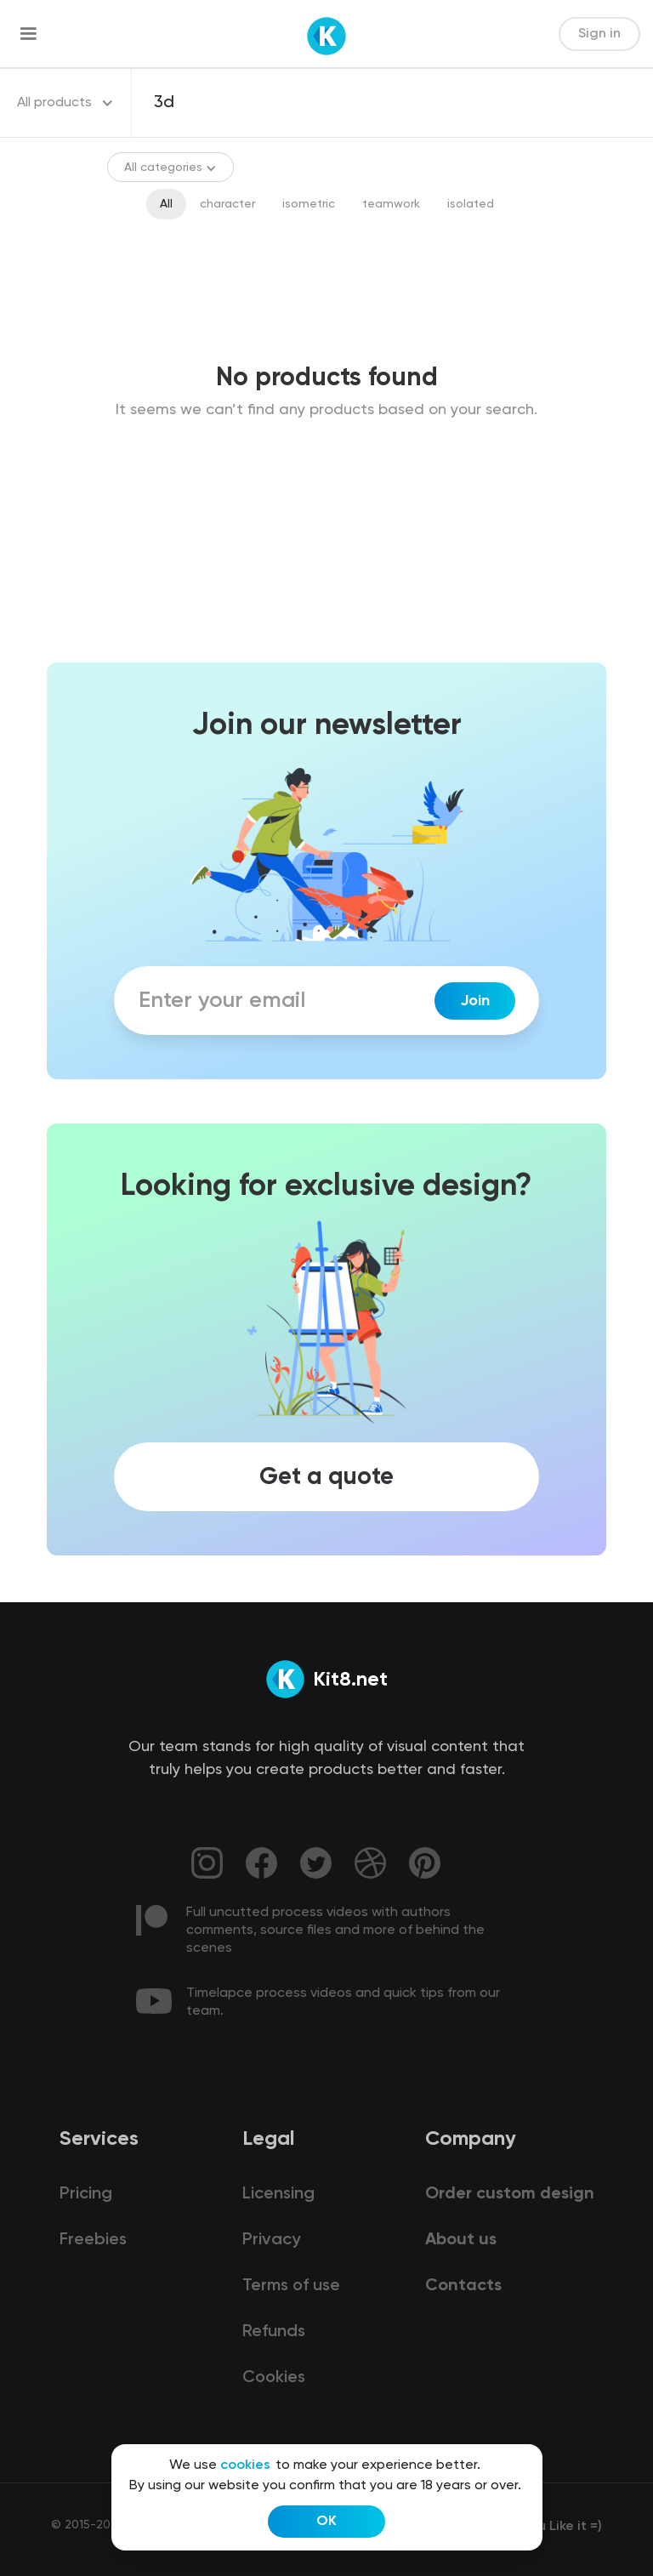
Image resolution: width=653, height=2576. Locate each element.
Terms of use (291, 2286)
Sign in (599, 34)
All (166, 204)
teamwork (391, 204)
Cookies (273, 2377)
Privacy (271, 2240)
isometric (308, 204)
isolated (470, 204)
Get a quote (326, 1477)
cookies (245, 2465)
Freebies (93, 2240)
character (227, 204)
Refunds (273, 2331)
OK (326, 2521)
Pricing (86, 2194)
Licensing (278, 2194)
